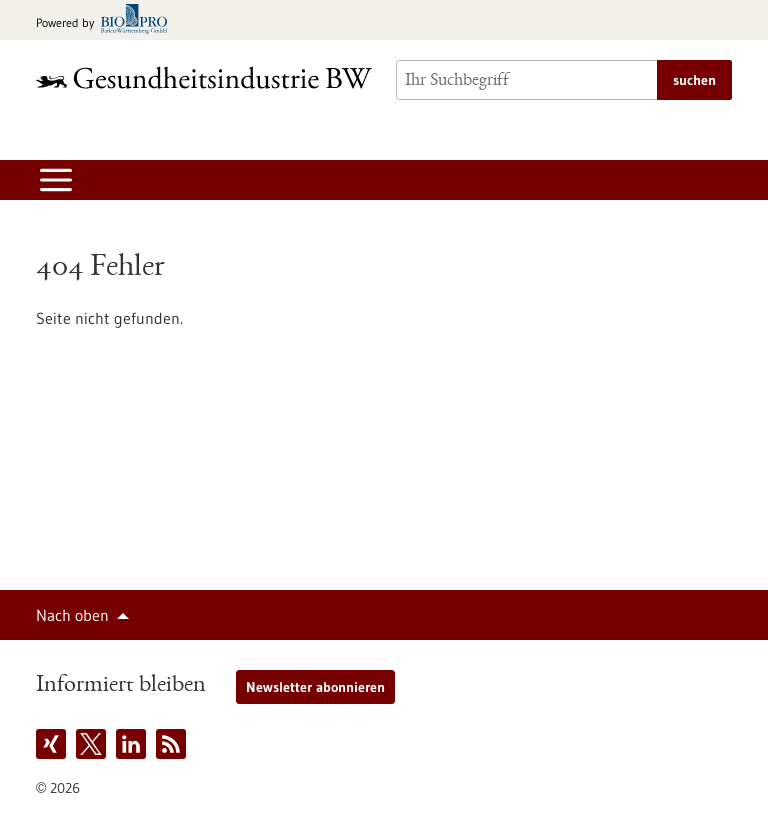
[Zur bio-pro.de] (107, 20)
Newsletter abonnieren (315, 687)
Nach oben (72, 615)
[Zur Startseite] (204, 77)
